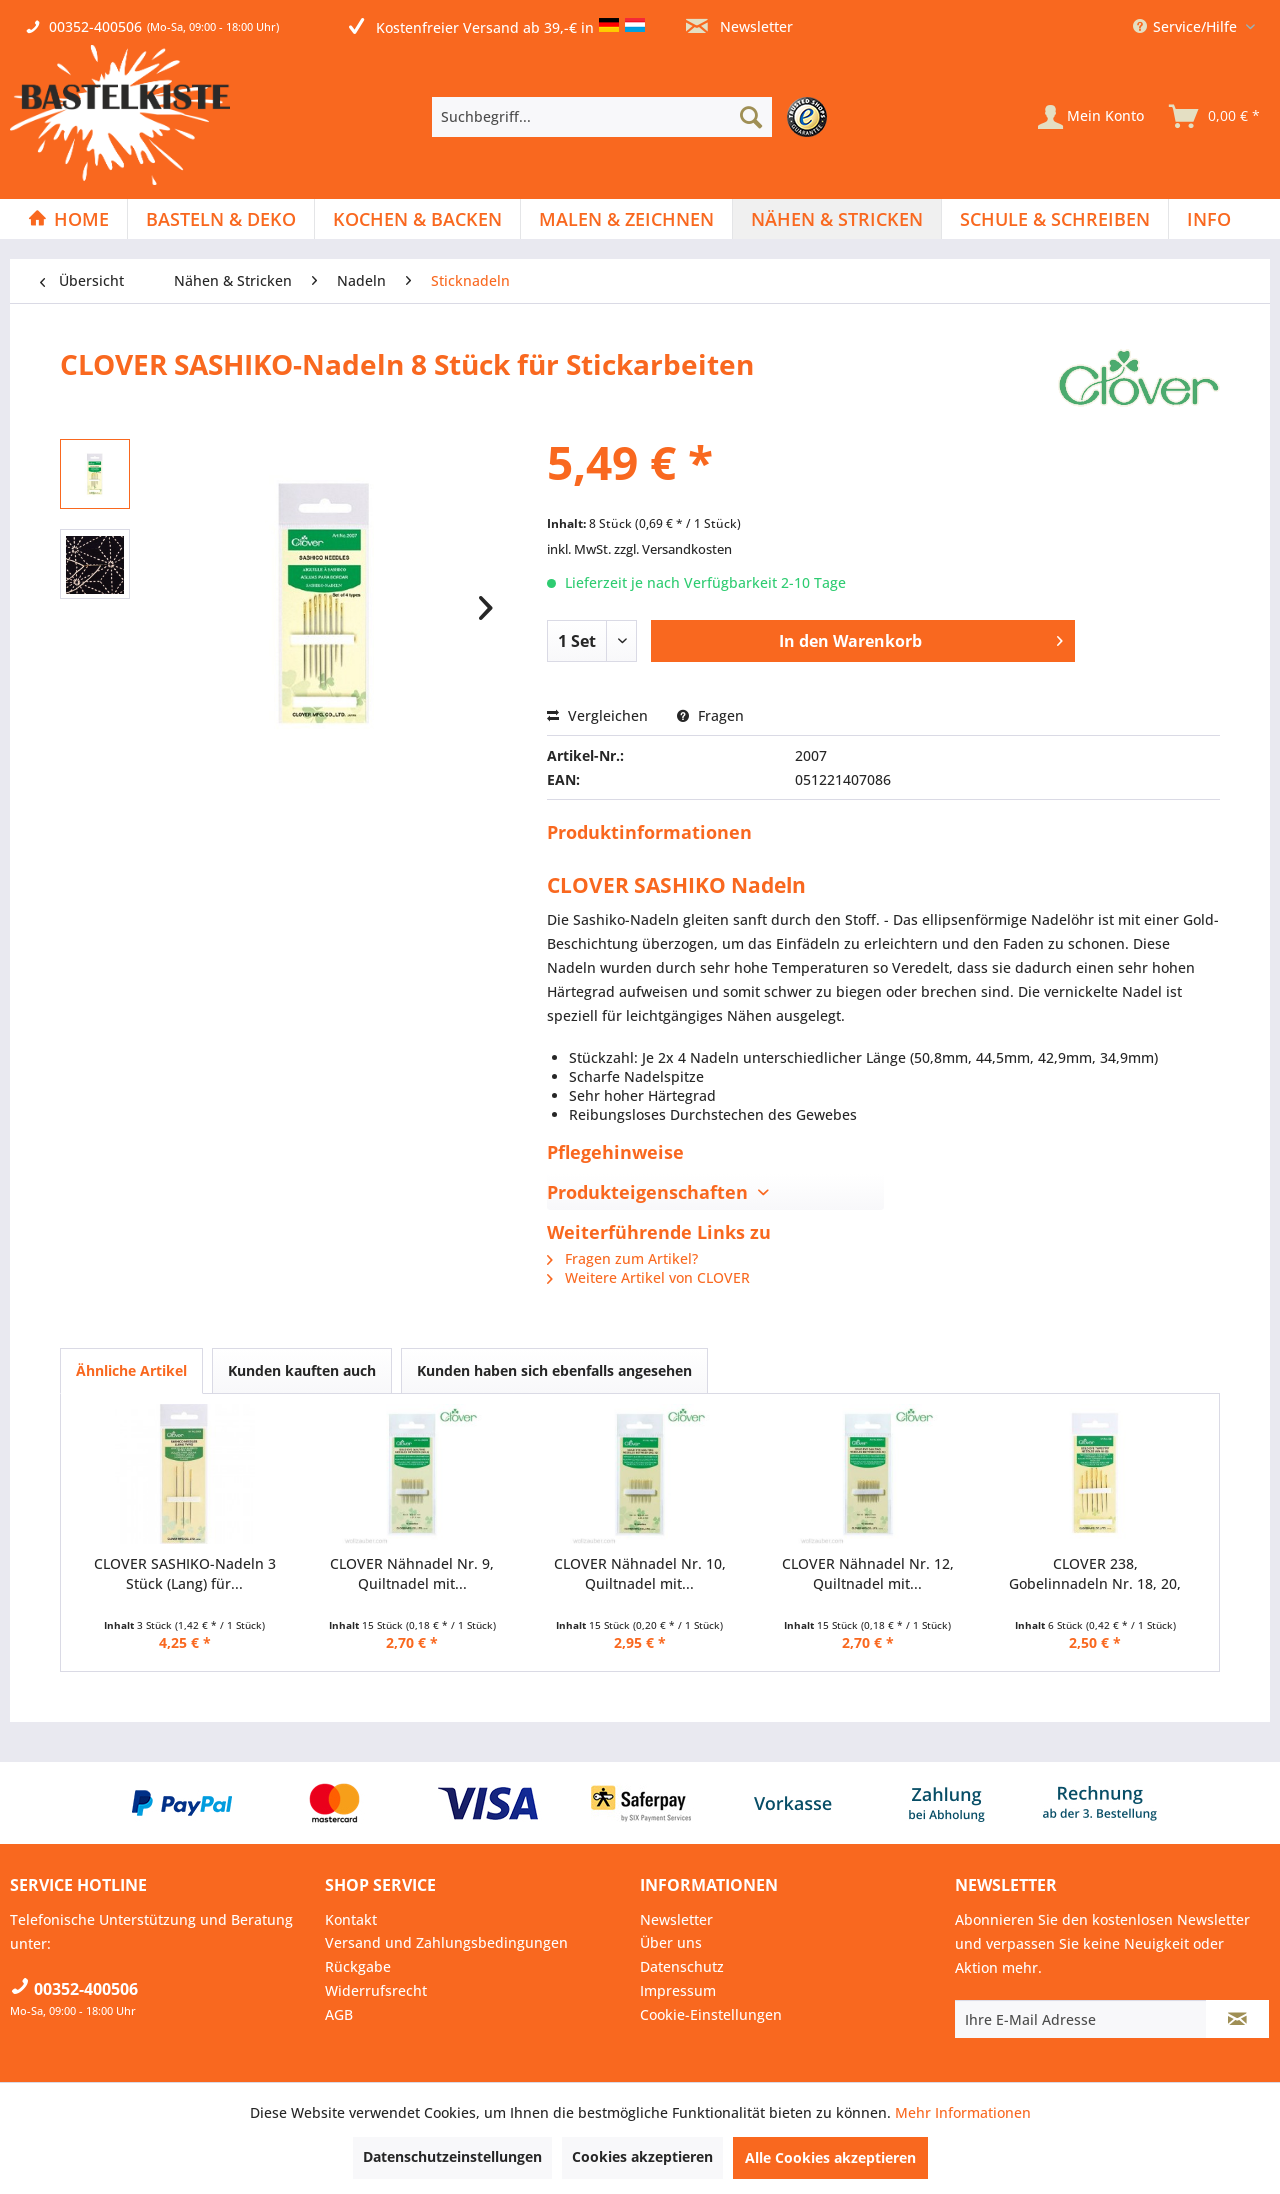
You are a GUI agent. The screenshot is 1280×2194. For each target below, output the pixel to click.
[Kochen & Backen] (417, 219)
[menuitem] (634, 117)
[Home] (68, 219)
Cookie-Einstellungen (711, 2014)
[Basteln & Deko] (221, 219)
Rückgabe (358, 1966)
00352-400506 (95, 26)
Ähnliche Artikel (131, 1370)
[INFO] (1209, 219)
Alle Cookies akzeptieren (830, 2157)
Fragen (710, 715)
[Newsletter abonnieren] (1237, 2019)
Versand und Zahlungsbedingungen (446, 1942)
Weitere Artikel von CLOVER (648, 1277)
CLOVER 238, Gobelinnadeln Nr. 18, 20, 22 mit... (1095, 1574)
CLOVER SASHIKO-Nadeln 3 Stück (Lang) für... (185, 1573)
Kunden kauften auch (302, 1370)
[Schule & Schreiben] (1055, 219)
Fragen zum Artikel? (622, 1258)
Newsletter (739, 26)
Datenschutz (682, 1966)
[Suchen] (751, 117)
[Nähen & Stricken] (837, 219)
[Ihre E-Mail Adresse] (1081, 2019)
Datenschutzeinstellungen (452, 2156)
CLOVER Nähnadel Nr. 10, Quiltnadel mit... (640, 1573)
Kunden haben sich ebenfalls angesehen (554, 1370)
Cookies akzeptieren (642, 2156)
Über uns (671, 1942)
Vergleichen (597, 715)
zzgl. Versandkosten (673, 549)
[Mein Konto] (1091, 117)
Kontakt (351, 1919)
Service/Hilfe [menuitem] (1187, 26)
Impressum (678, 1990)
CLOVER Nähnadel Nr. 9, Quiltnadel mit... (412, 1573)
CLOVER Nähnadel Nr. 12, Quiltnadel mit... (868, 1573)
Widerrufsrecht (376, 1990)
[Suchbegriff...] (602, 117)
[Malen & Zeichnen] (626, 219)
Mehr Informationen (963, 2112)
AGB (339, 2014)
